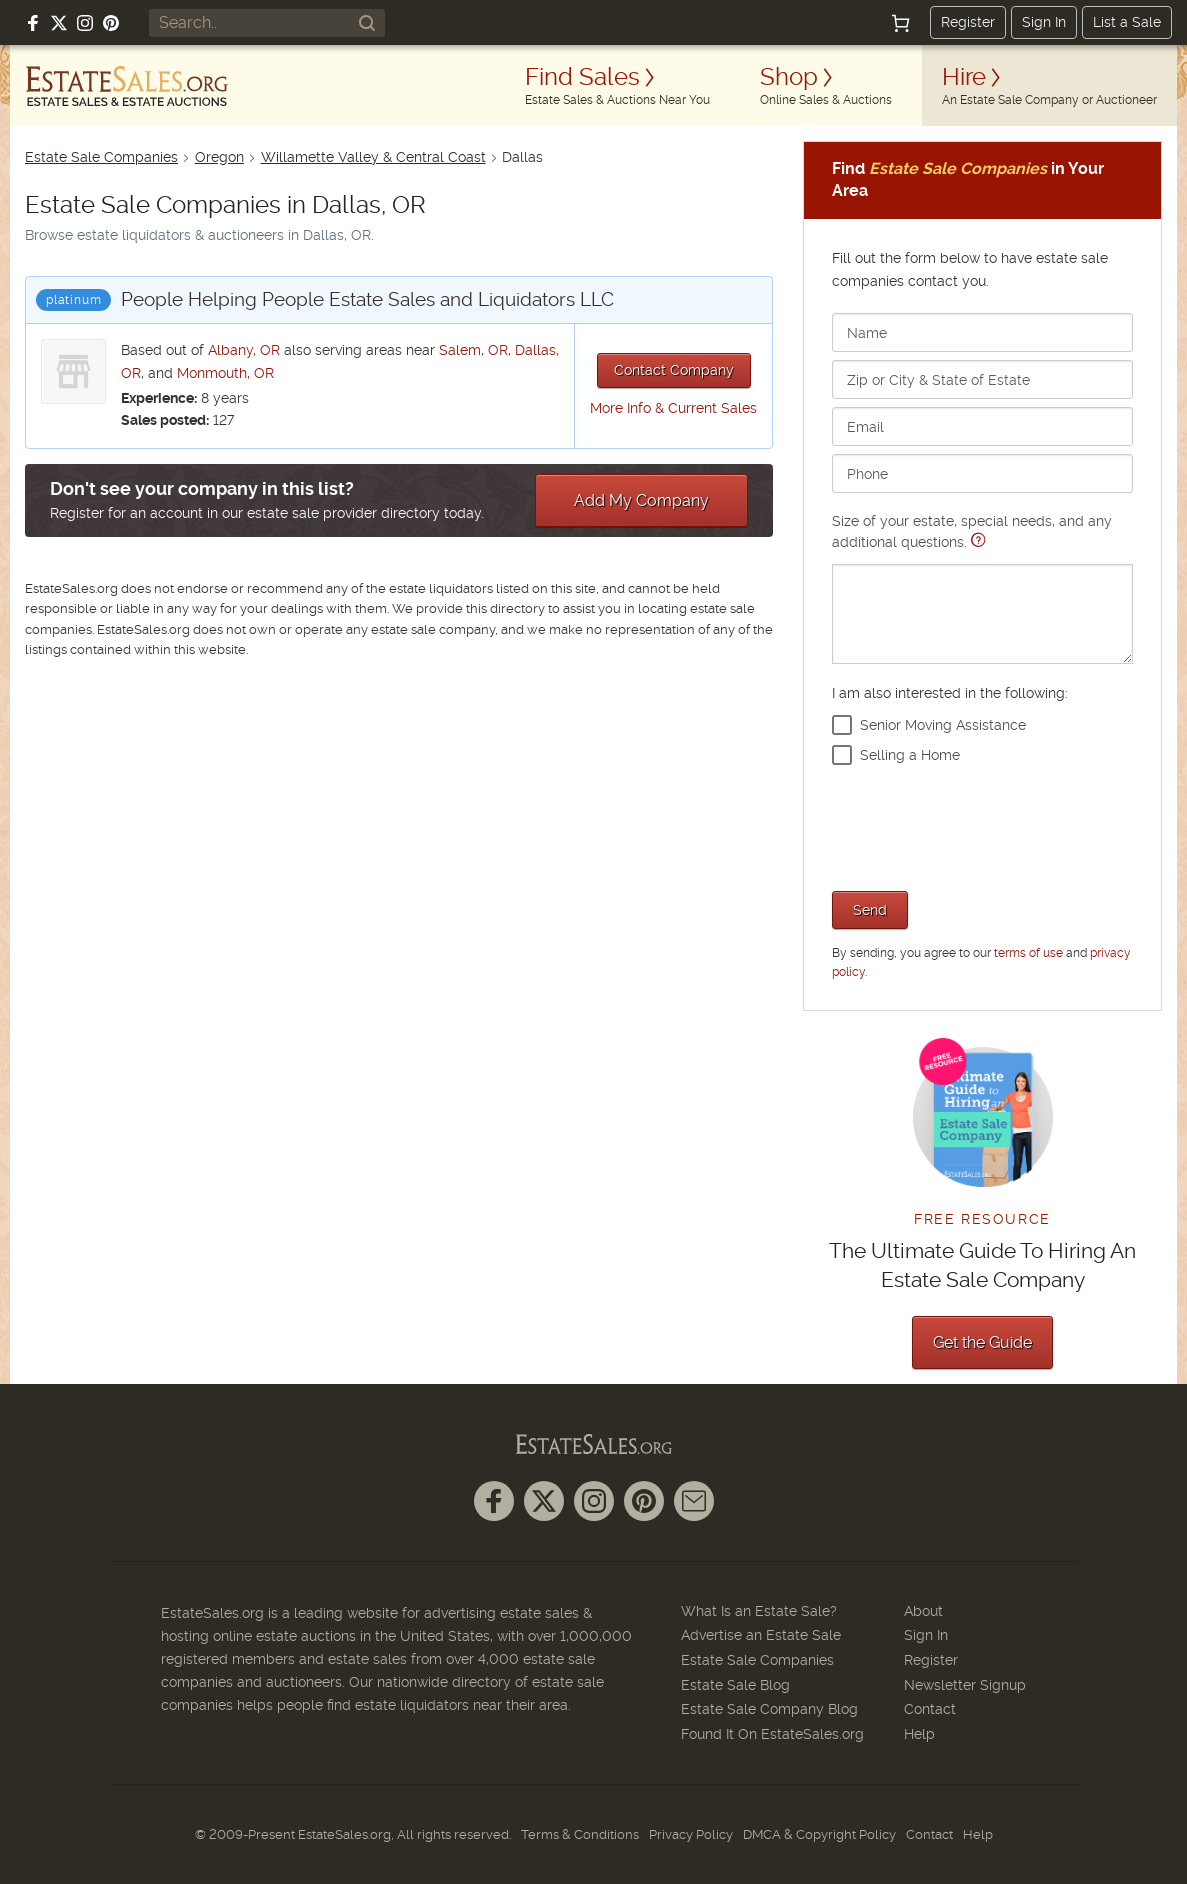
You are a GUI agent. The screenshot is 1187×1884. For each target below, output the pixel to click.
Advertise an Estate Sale (761, 1635)
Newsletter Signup (965, 1685)
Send (870, 910)
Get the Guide (982, 1342)
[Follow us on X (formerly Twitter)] (59, 23)
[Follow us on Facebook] (33, 23)
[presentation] (984, 825)
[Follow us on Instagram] (85, 23)
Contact (930, 1709)
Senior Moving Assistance (943, 725)
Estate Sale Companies (101, 157)
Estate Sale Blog (735, 1685)
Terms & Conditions (580, 1834)
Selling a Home (910, 755)
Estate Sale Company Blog (769, 1709)
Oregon (219, 157)
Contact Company (674, 370)
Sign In (1044, 22)
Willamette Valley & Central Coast (373, 157)
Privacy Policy (691, 1834)
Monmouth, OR (225, 373)
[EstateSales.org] (127, 86)
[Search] (367, 23)
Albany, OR (244, 350)
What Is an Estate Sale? (759, 1611)
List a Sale (1127, 22)
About (923, 1611)
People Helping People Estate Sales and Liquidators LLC (367, 299)
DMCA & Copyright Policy (819, 1834)
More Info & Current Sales (673, 408)
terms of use (1028, 953)
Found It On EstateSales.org (772, 1734)
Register (968, 22)
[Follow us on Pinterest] (111, 23)
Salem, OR (473, 350)
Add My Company (641, 500)
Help (919, 1734)
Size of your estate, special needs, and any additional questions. (982, 588)
